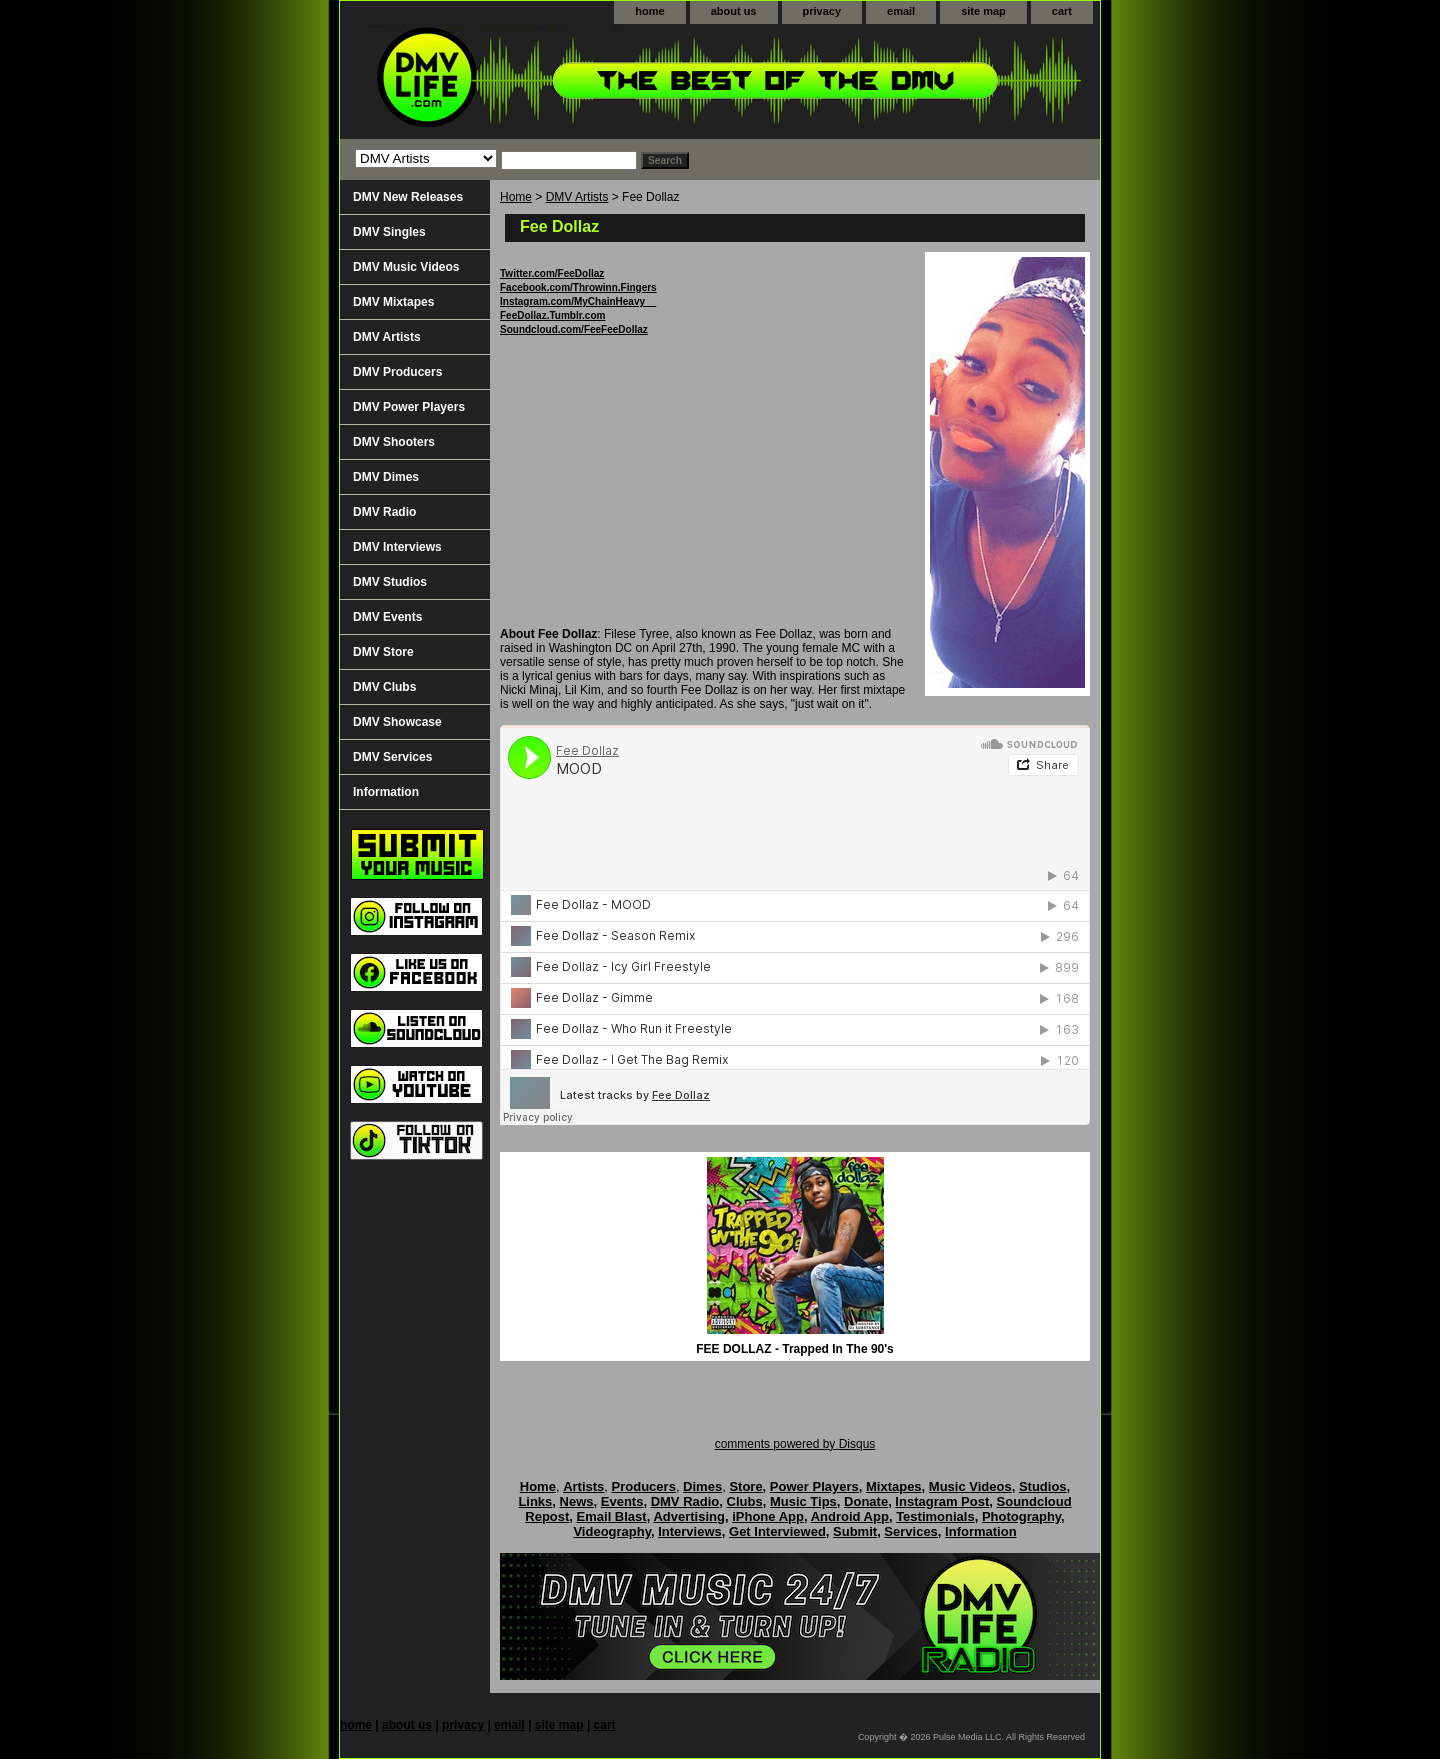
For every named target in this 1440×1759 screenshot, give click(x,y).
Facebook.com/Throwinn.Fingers (578, 287)
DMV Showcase (397, 722)
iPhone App (768, 1516)
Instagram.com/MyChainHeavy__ (578, 301)
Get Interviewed (777, 1531)
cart (1062, 11)
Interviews (690, 1531)
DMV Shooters (394, 442)
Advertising (689, 1516)
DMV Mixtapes (393, 302)
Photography (1021, 1516)
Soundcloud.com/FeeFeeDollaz (574, 329)
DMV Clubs (384, 687)
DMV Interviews (397, 547)
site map (983, 11)
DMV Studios (390, 582)
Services (911, 1531)
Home (516, 197)
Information (386, 792)
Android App (850, 1516)
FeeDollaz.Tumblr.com (552, 315)
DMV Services (392, 757)
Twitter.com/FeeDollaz (552, 273)
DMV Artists (577, 197)
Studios (1043, 1486)
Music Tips (803, 1501)
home (649, 11)
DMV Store (383, 652)
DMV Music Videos (406, 267)
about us (734, 11)
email (901, 11)
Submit (855, 1531)
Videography (612, 1531)
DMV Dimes (386, 477)
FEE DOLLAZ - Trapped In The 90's (795, 1349)
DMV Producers (397, 372)
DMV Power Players (409, 407)
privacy (822, 11)
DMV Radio (384, 512)
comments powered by (795, 1444)
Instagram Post (942, 1501)
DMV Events (387, 617)
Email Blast (612, 1516)
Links (535, 1501)
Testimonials (935, 1516)
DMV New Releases (408, 197)
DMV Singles (389, 232)
